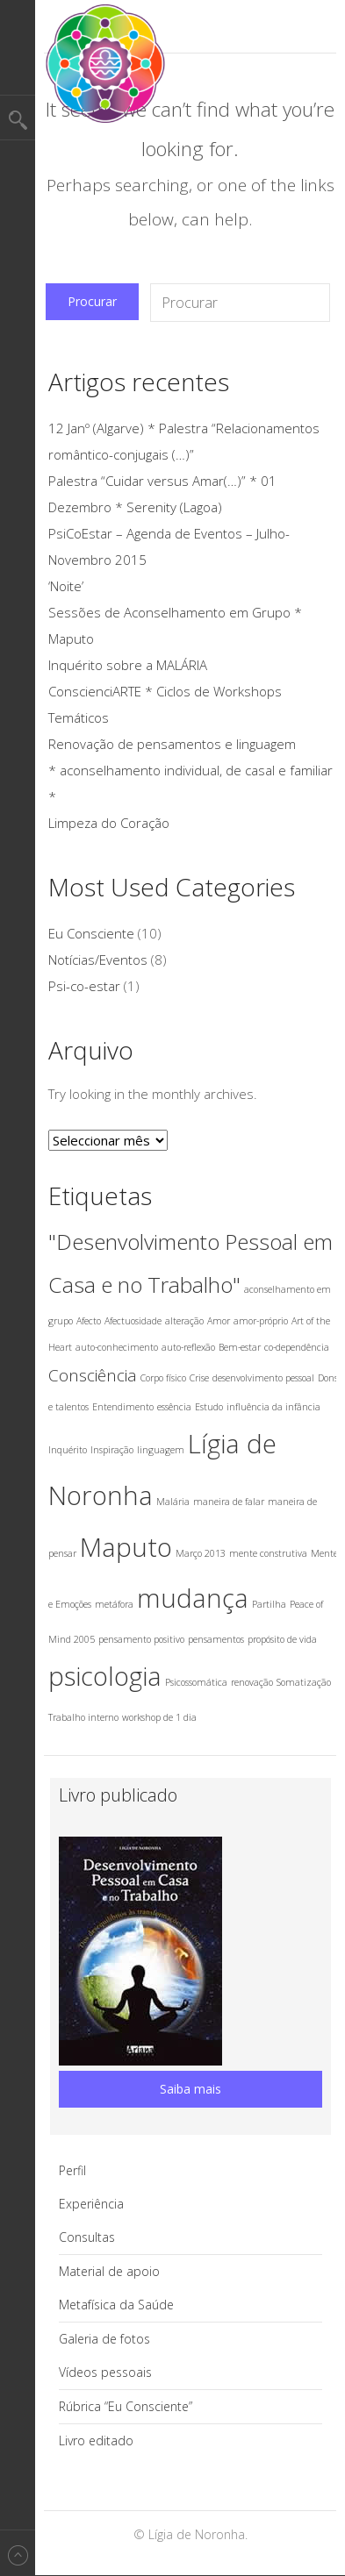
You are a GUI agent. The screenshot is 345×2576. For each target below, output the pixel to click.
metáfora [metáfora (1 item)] (114, 1604)
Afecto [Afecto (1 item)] (88, 1321)
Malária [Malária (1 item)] (173, 1501)
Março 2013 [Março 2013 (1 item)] (201, 1553)
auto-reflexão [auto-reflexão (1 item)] (188, 1347)
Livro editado (96, 2440)
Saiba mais (190, 2088)
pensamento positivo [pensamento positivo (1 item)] (141, 1639)
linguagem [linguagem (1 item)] (160, 1450)
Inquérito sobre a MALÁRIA (127, 665)
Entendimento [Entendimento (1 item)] (123, 1407)
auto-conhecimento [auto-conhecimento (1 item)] (116, 1347)
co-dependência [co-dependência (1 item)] (296, 1347)
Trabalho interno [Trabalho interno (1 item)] (83, 1717)
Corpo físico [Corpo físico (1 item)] (163, 1378)
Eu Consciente (91, 933)
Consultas (87, 2237)
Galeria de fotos (104, 2338)
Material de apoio (109, 2271)
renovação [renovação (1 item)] (252, 1682)
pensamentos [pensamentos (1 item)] (216, 1639)
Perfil (72, 2170)
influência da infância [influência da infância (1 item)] (273, 1407)
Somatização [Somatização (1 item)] (304, 1682)
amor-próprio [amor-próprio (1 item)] (261, 1321)
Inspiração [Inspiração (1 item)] (111, 1450)
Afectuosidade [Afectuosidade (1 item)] (133, 1321)
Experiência (91, 2203)
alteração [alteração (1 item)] (184, 1321)
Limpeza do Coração (108, 822)
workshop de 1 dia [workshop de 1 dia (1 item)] (159, 1717)
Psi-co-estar (84, 986)
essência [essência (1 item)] (174, 1407)
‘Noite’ (65, 586)
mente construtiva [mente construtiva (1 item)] (268, 1553)
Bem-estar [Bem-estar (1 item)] (240, 1347)
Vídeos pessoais (105, 2372)
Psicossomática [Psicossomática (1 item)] (196, 1682)
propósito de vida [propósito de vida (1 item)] (282, 1639)
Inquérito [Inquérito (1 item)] (67, 1450)
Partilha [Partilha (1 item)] (269, 1604)
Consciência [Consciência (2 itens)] (92, 1375)
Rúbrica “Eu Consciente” (125, 2406)
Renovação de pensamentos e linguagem (172, 744)
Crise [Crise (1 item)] (199, 1378)
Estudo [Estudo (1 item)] (209, 1407)
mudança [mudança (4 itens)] (192, 1598)
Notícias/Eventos (97, 959)
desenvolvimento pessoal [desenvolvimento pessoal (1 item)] (263, 1378)
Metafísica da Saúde (116, 2304)
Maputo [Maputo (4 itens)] (126, 1547)
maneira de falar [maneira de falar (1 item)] (228, 1501)
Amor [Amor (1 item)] (218, 1321)
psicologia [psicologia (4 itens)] (105, 1676)
